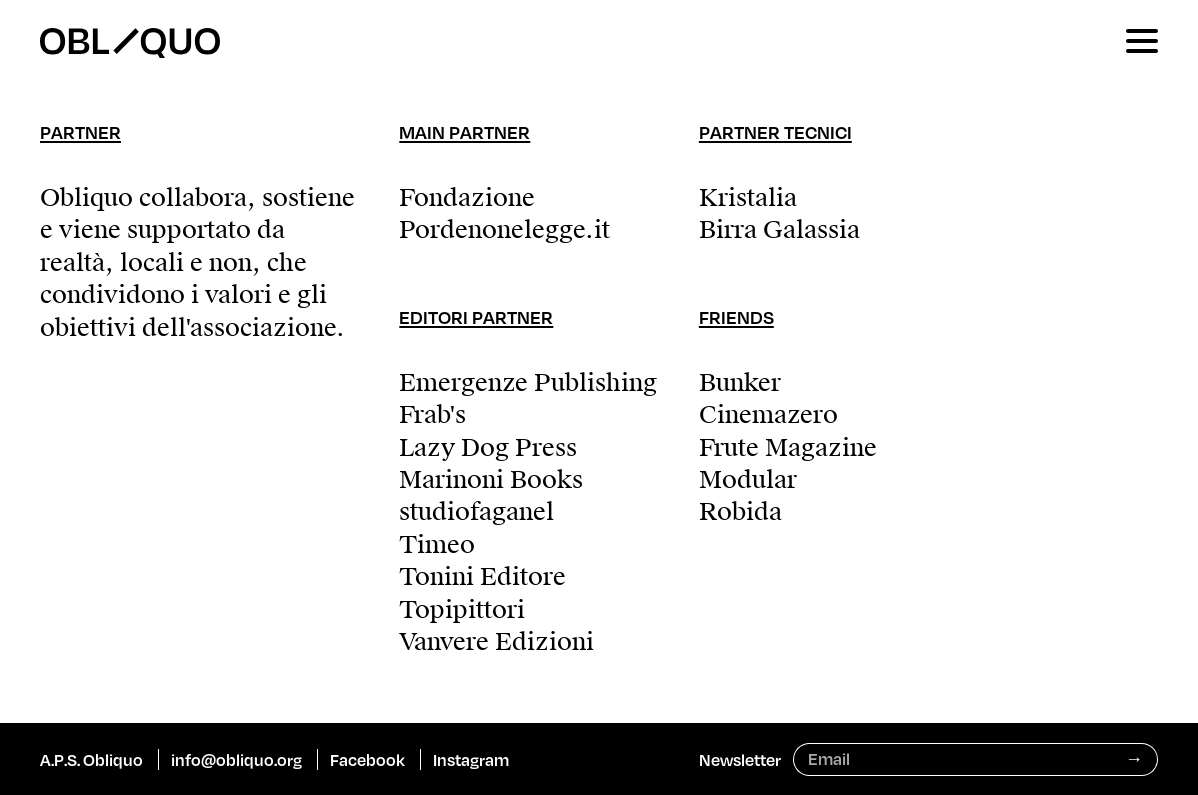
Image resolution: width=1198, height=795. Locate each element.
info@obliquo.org (236, 759)
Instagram (471, 759)
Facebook (367, 759)
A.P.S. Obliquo (91, 759)
